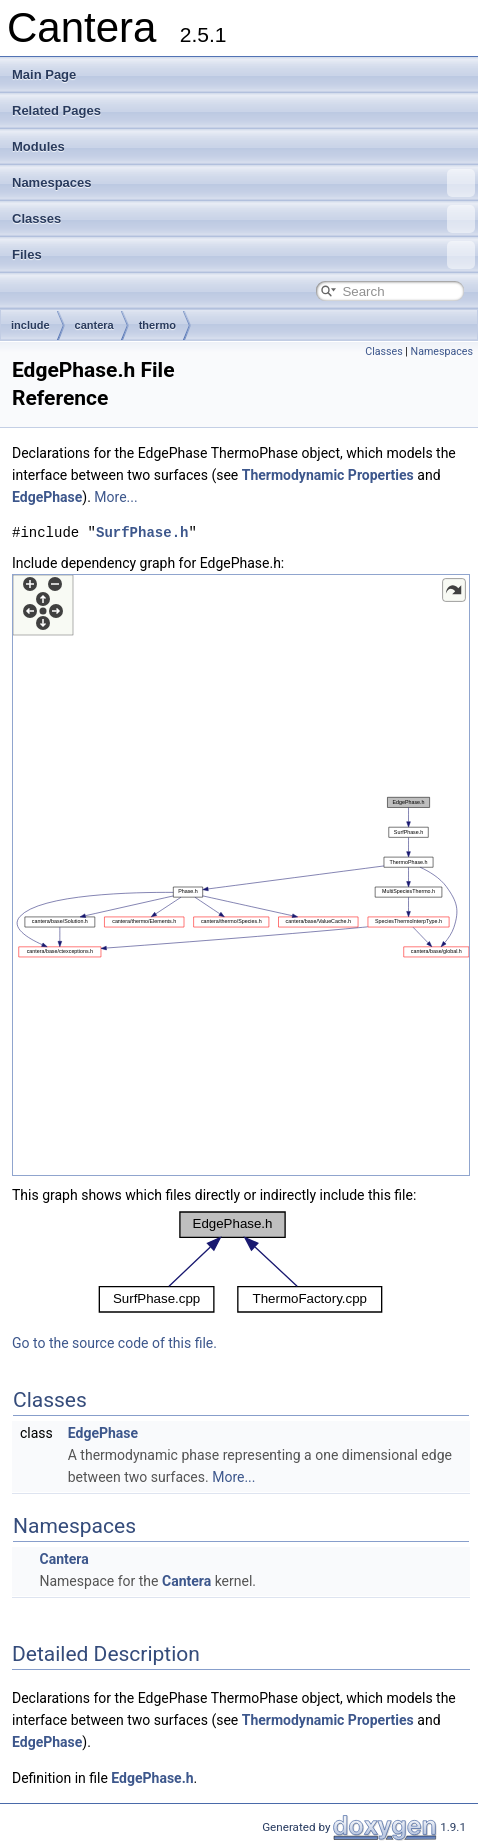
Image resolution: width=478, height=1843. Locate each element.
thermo (157, 325)
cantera (94, 325)
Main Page (44, 74)
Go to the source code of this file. (114, 1343)
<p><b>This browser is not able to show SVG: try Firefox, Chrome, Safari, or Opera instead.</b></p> (241, 875)
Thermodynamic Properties (328, 475)
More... (115, 497)
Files (243, 255)
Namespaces (243, 183)
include (30, 325)
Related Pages (56, 110)
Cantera (63, 1559)
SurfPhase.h (142, 532)
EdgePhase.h (152, 1778)
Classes (243, 219)
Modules (38, 146)
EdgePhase (47, 497)
